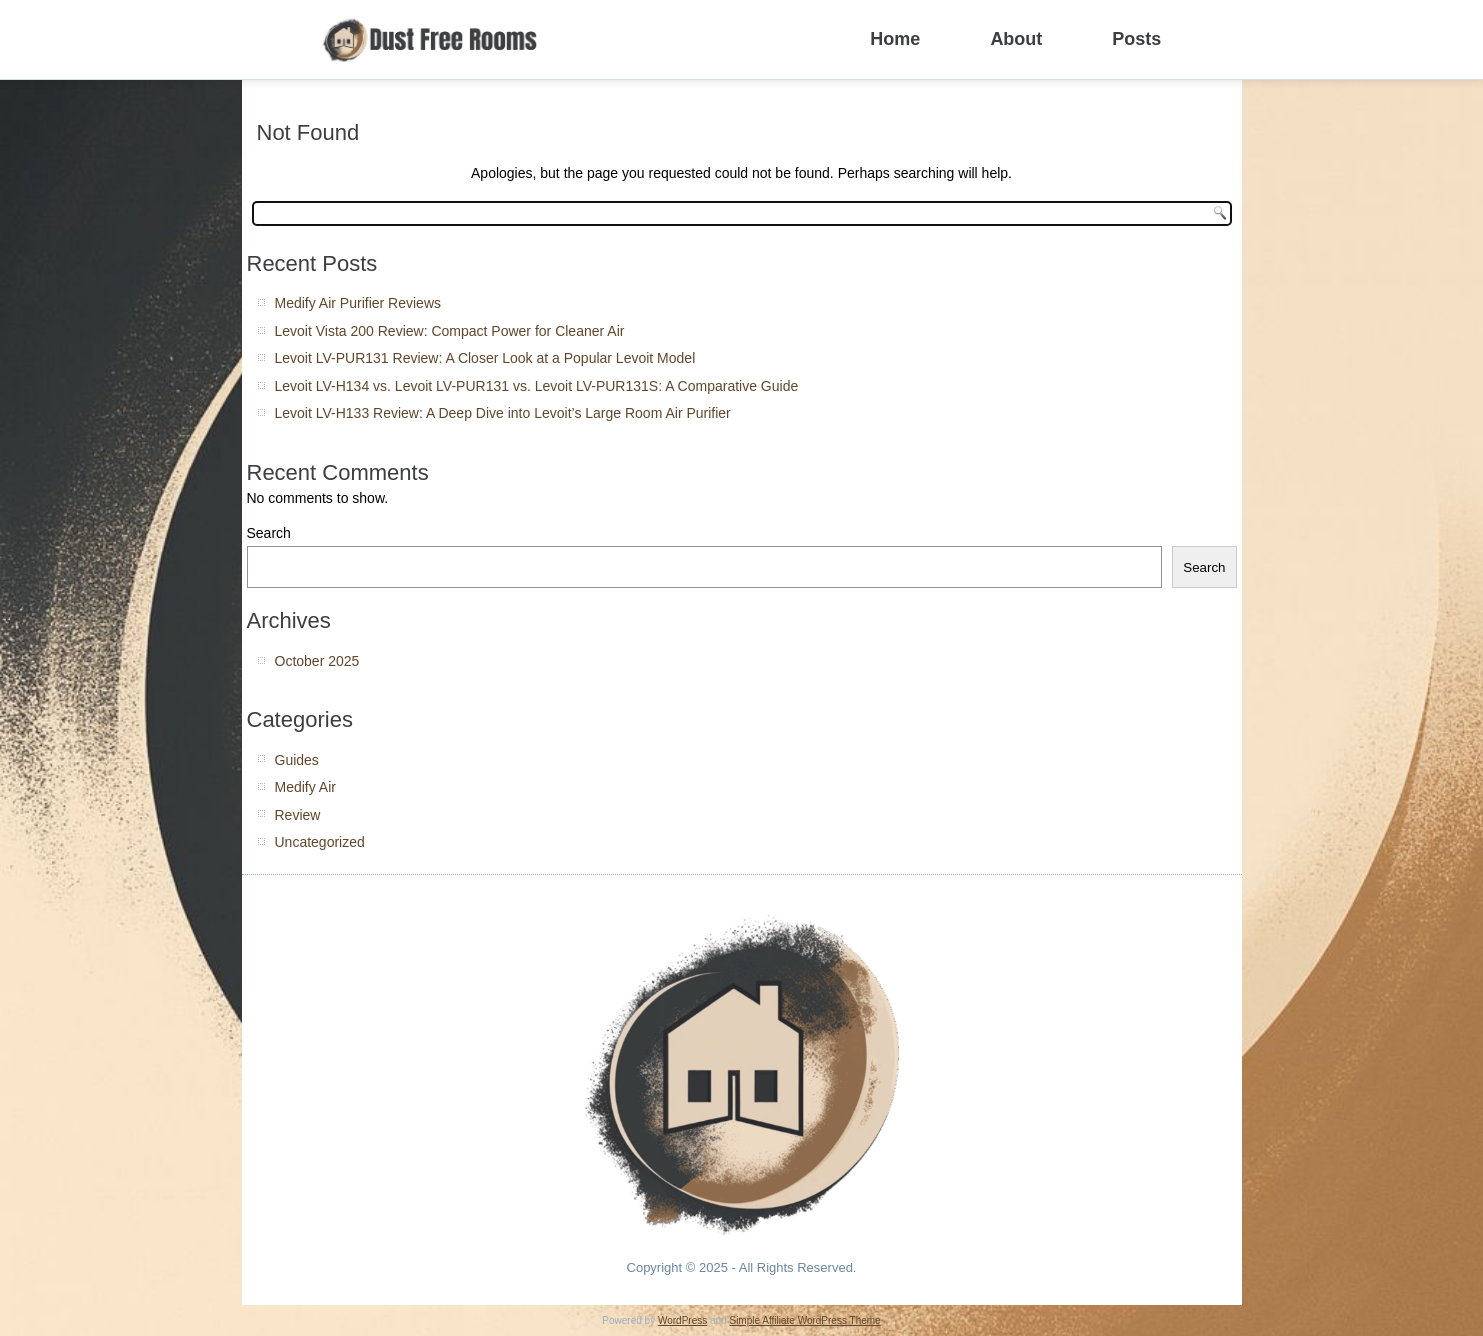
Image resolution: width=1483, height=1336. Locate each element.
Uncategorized (320, 842)
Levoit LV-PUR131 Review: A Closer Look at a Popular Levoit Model (485, 358)
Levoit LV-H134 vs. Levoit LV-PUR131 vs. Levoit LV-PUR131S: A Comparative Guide (537, 386)
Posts (1136, 39)
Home (895, 39)
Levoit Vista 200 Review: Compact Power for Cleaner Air (450, 331)
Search (269, 533)
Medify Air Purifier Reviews (358, 303)
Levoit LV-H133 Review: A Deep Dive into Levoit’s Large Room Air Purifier (503, 413)
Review (298, 815)
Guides (297, 760)
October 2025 (317, 661)
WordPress (682, 1320)
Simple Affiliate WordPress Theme (804, 1320)
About (1016, 39)
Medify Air (305, 787)
